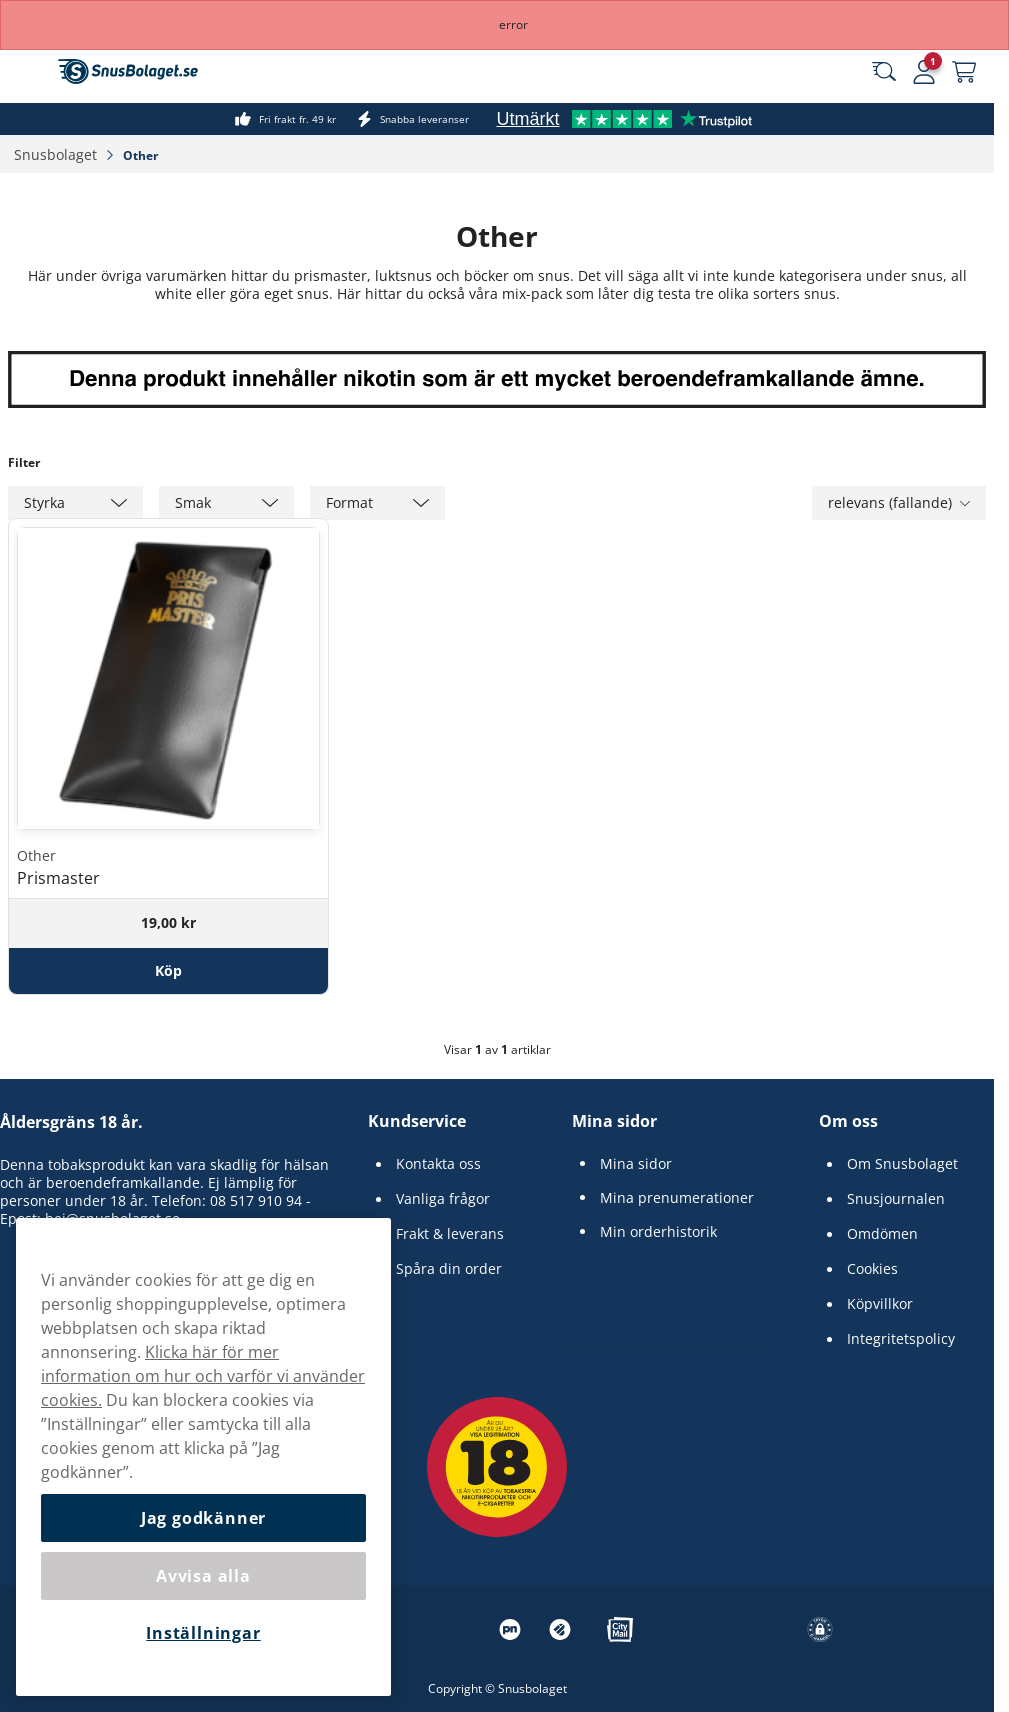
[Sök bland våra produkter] (884, 72)
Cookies (872, 1269)
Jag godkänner (203, 1518)
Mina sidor (614, 1121)
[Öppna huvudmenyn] (30, 72)
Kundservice (417, 1121)
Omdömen (882, 1234)
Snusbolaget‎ (57, 154)
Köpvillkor (880, 1304)
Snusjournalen (896, 1199)
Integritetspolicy (901, 1339)
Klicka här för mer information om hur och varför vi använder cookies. (203, 1376)
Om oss (848, 1121)
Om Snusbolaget (902, 1164)
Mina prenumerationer (677, 1198)
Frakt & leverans (450, 1234)
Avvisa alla (203, 1576)
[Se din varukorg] (964, 72)
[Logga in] (924, 72)
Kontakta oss (438, 1164)
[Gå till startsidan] (128, 71)
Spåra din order (449, 1269)
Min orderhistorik (658, 1232)
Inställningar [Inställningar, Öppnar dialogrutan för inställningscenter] (203, 1633)
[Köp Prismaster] (168, 971)
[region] (203, 1457)
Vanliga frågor (443, 1199)
